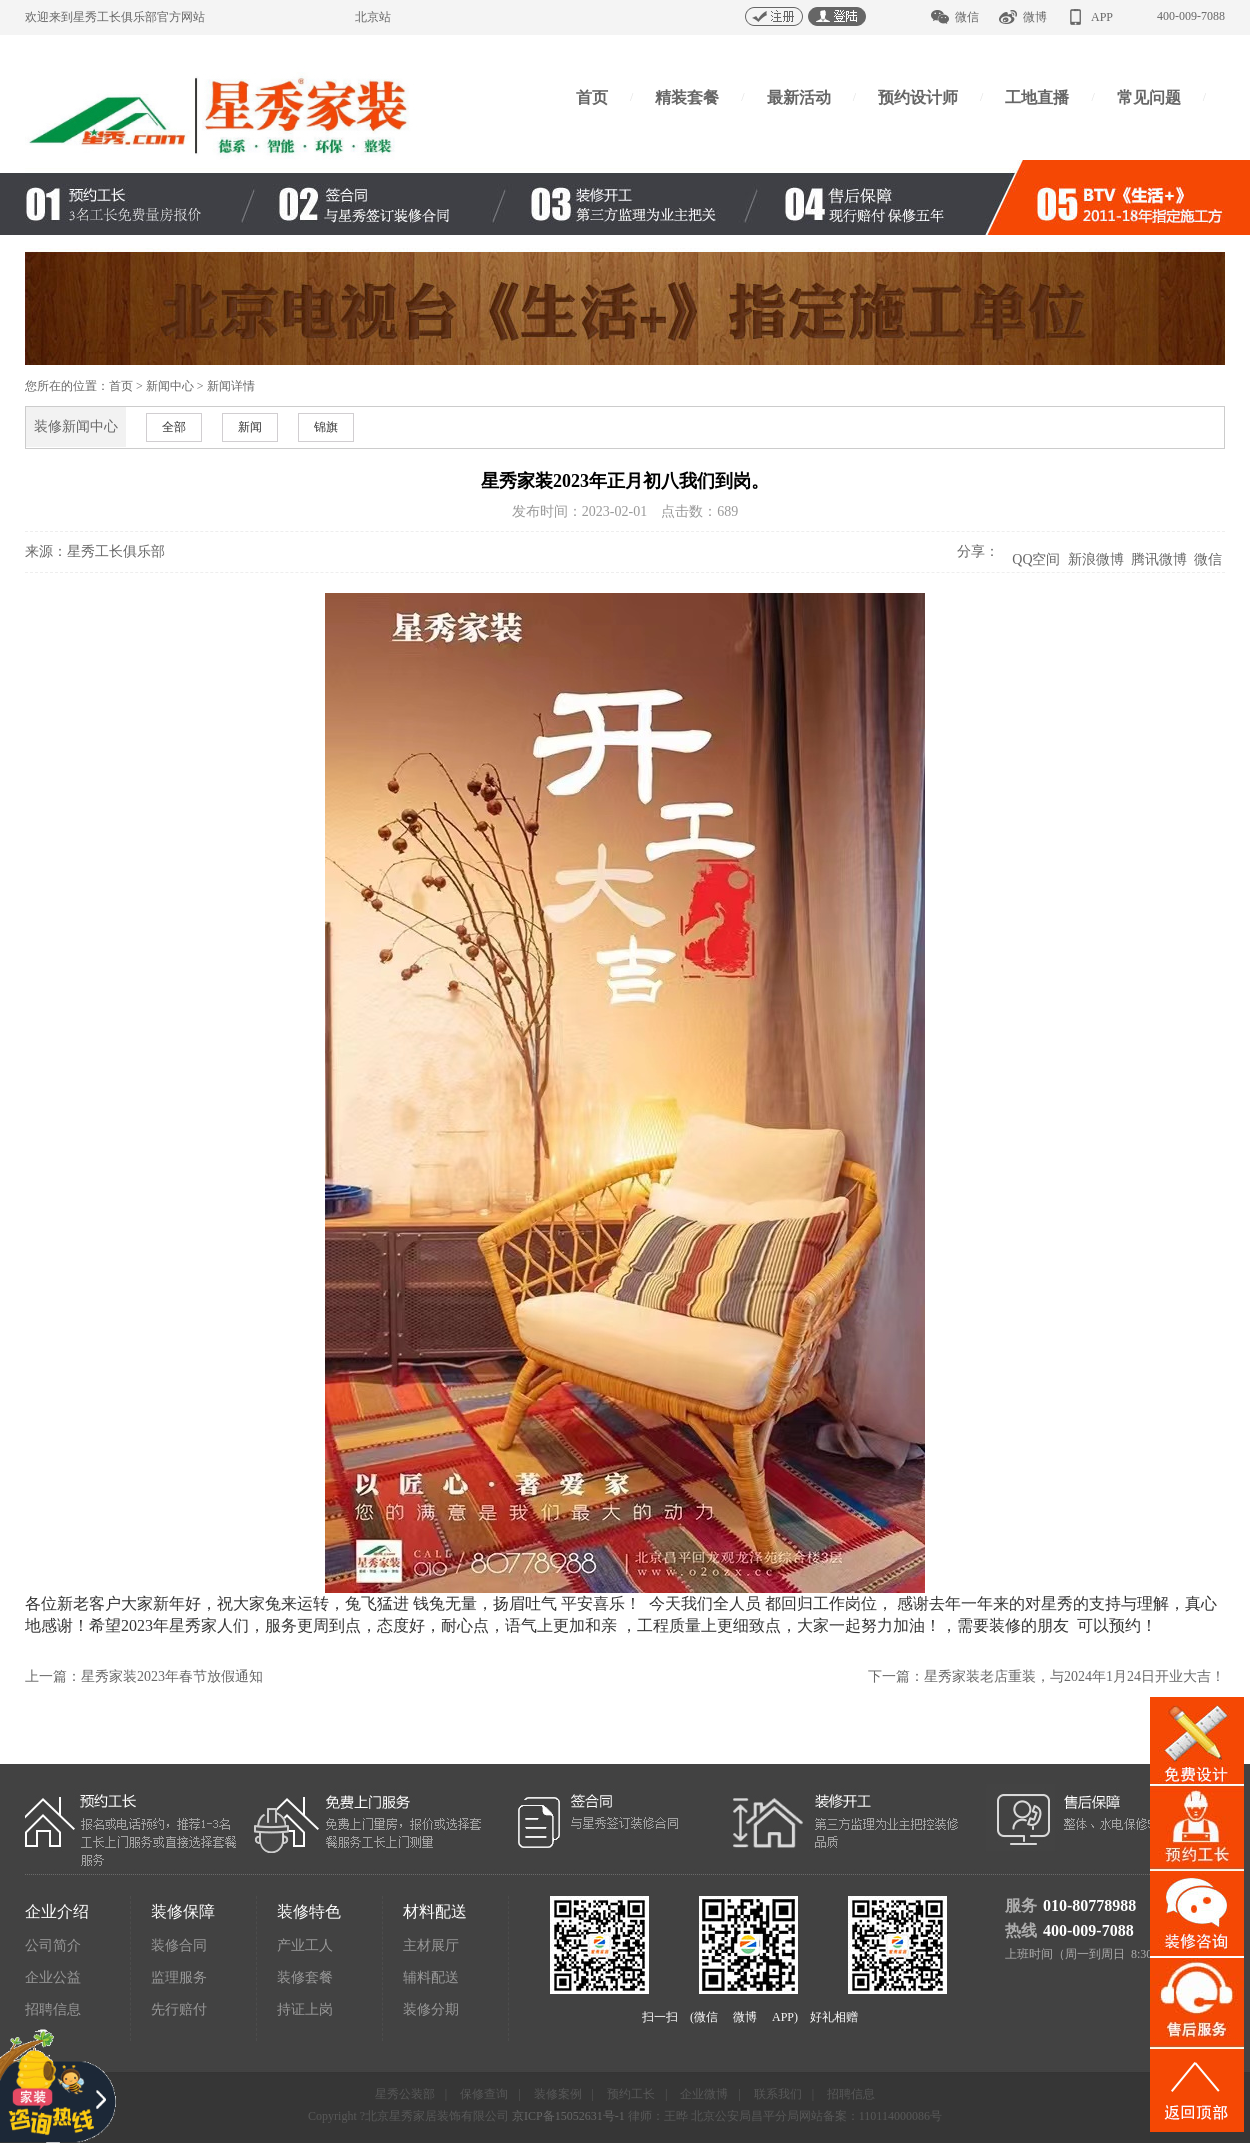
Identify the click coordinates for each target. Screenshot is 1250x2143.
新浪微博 (1095, 559)
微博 (1035, 17)
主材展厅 (431, 1945)
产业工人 (305, 1945)
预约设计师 (918, 97)
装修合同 (179, 1945)
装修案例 (558, 2094)
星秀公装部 (405, 2094)
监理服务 (179, 1977)
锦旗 (326, 427)
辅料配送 (431, 1977)
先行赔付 (179, 2009)
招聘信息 (53, 2009)
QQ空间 (1036, 559)
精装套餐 (687, 97)
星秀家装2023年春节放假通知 (172, 1676)
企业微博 (704, 2094)
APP (1102, 17)
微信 (967, 17)
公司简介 (53, 1945)
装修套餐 (305, 1977)
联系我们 (778, 2094)
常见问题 (1149, 97)
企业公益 (53, 1977)
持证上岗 (305, 2009)
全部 (174, 427)
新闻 (250, 427)
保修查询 (484, 2094)
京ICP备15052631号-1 (568, 2116)
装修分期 (431, 2009)
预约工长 (631, 2094)
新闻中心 (170, 386)
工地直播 (1037, 97)
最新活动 (799, 97)
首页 (592, 97)
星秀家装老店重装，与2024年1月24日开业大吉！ (1074, 1676)
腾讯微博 (1158, 559)
